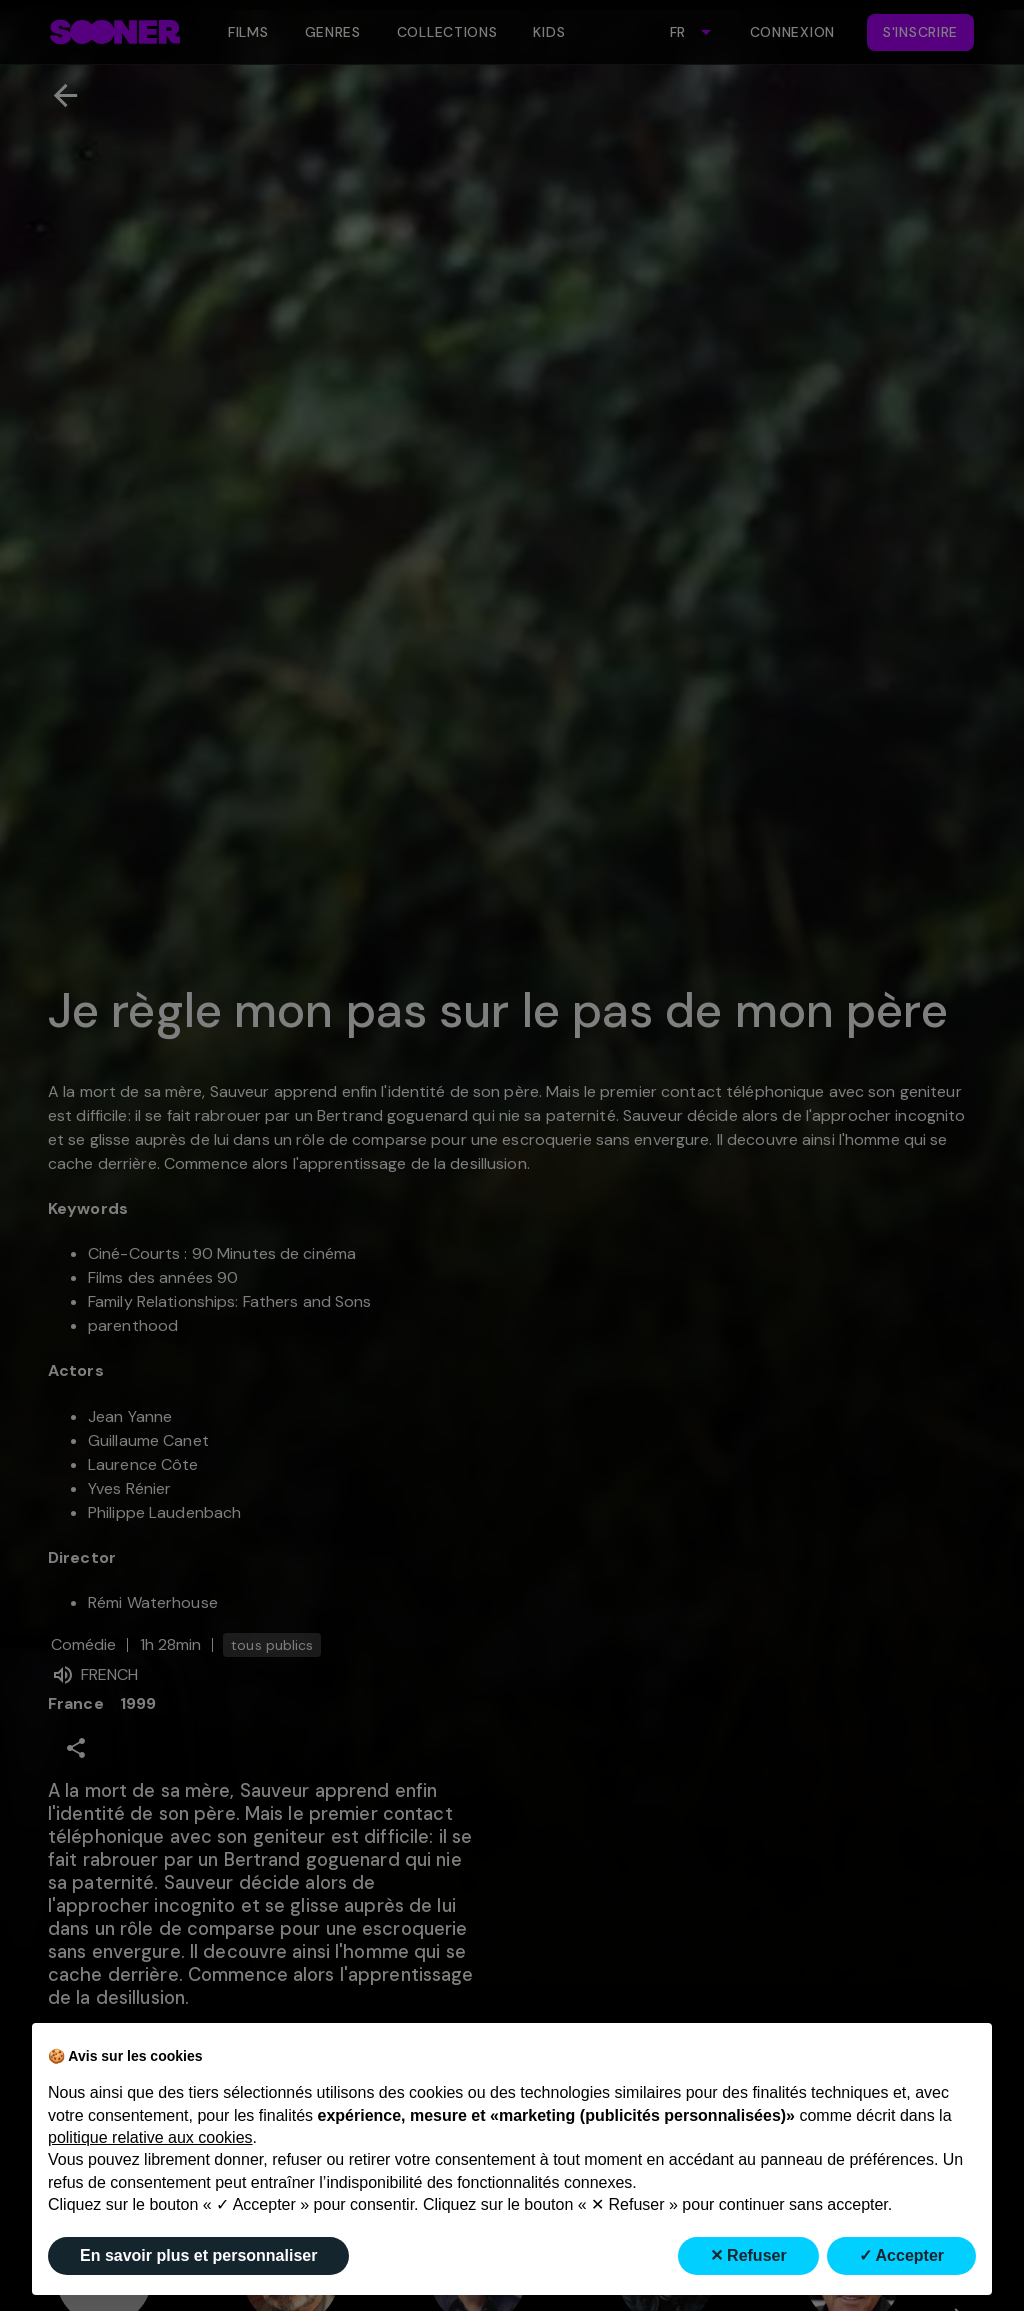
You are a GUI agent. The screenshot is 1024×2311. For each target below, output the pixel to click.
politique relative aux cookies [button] (150, 2137)
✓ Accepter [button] (901, 2255)
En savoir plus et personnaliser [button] (198, 2255)
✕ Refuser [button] (748, 2255)
